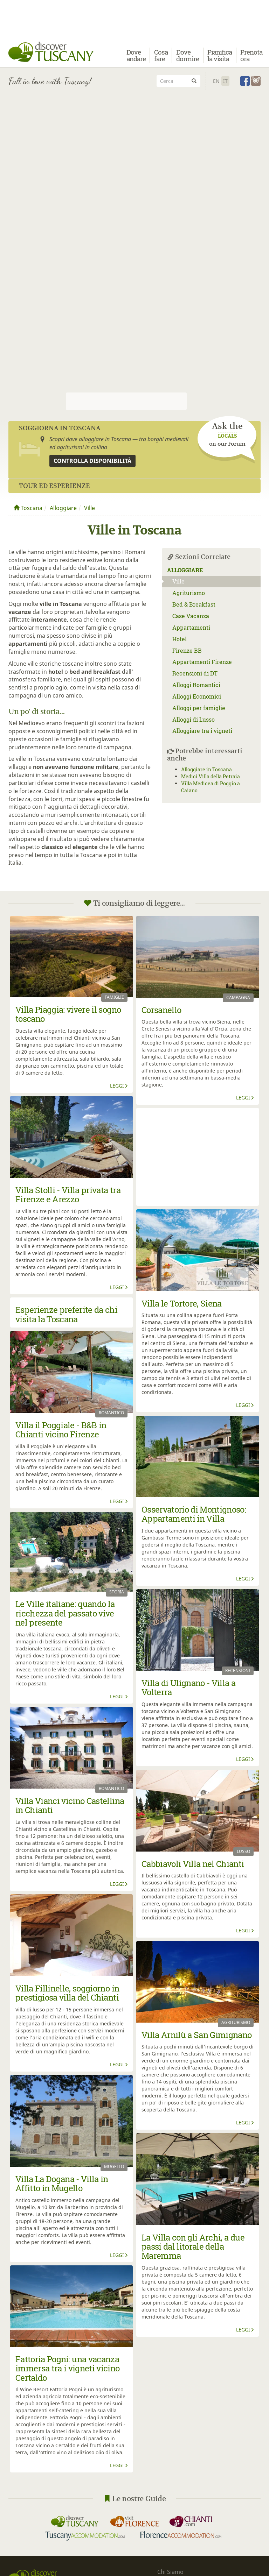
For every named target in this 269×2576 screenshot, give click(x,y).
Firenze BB (187, 650)
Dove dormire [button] (187, 58)
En (216, 81)
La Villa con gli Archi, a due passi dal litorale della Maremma (193, 2247)
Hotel (179, 639)
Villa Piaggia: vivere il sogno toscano (68, 1014)
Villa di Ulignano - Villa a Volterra (188, 1687)
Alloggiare (63, 508)
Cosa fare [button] (161, 58)
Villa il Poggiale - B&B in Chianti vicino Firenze (60, 1430)
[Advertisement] (134, 144)
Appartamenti (191, 627)
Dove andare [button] (136, 58)
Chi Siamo (170, 2572)
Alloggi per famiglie (198, 708)
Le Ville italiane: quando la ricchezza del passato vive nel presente (65, 1613)
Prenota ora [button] (251, 58)
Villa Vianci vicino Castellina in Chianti (69, 1805)
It (225, 81)
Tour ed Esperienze (54, 486)
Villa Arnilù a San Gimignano (197, 2034)
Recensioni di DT (195, 673)
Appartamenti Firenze (202, 661)
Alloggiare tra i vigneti (202, 730)
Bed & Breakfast (193, 604)
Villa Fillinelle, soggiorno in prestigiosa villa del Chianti (67, 1993)
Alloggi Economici (196, 696)
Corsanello (161, 1009)
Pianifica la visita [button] (219, 58)
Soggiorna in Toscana (60, 428)
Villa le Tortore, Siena (182, 1303)
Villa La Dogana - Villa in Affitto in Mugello (61, 2183)
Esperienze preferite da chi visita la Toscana (66, 1314)
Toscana (28, 508)
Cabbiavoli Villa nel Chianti (193, 1863)
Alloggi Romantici (196, 684)
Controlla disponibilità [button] (92, 461)
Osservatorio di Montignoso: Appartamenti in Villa (194, 1514)
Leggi (119, 1085)
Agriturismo (188, 592)
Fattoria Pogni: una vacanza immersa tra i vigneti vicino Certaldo (67, 2368)
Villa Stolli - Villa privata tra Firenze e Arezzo (67, 1194)
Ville (89, 508)
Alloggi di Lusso (193, 719)
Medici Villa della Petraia (210, 776)
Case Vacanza (190, 616)
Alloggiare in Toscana (206, 769)
